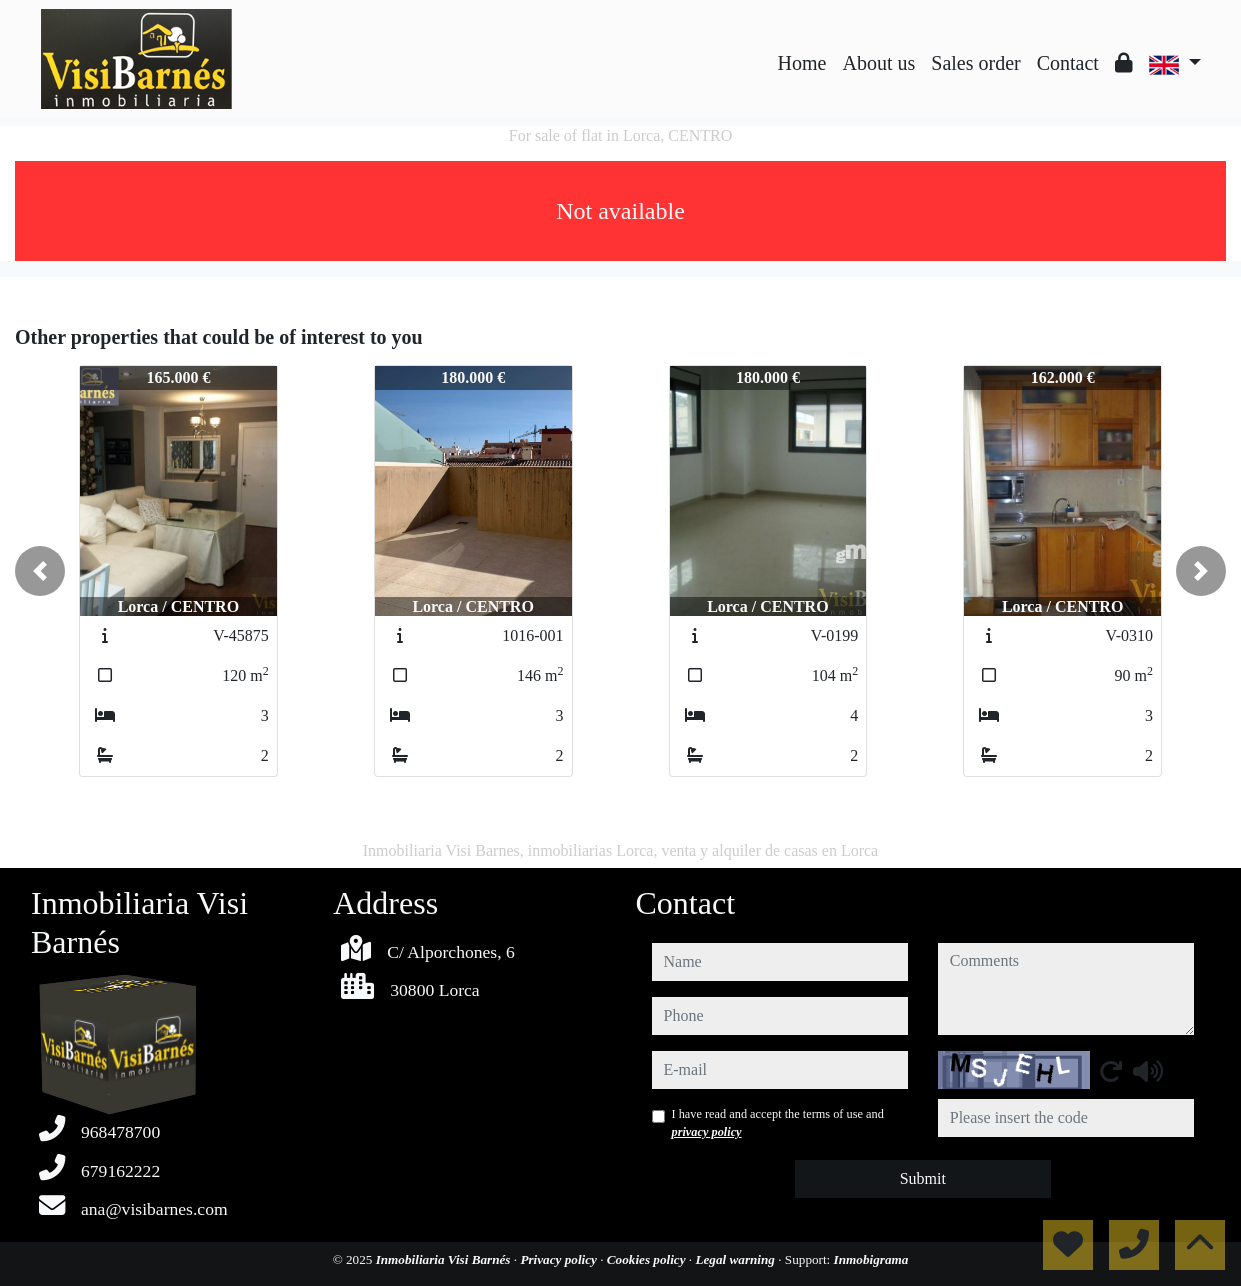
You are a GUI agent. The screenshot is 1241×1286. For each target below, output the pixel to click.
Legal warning (736, 1259)
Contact (1068, 63)
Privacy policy (560, 1259)
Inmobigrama (871, 1259)
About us (878, 63)
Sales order (975, 63)
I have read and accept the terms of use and (778, 1123)
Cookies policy (648, 1259)
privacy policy (707, 1132)
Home (802, 63)
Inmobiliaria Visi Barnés (445, 1259)
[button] (40, 571)
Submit (923, 1178)
